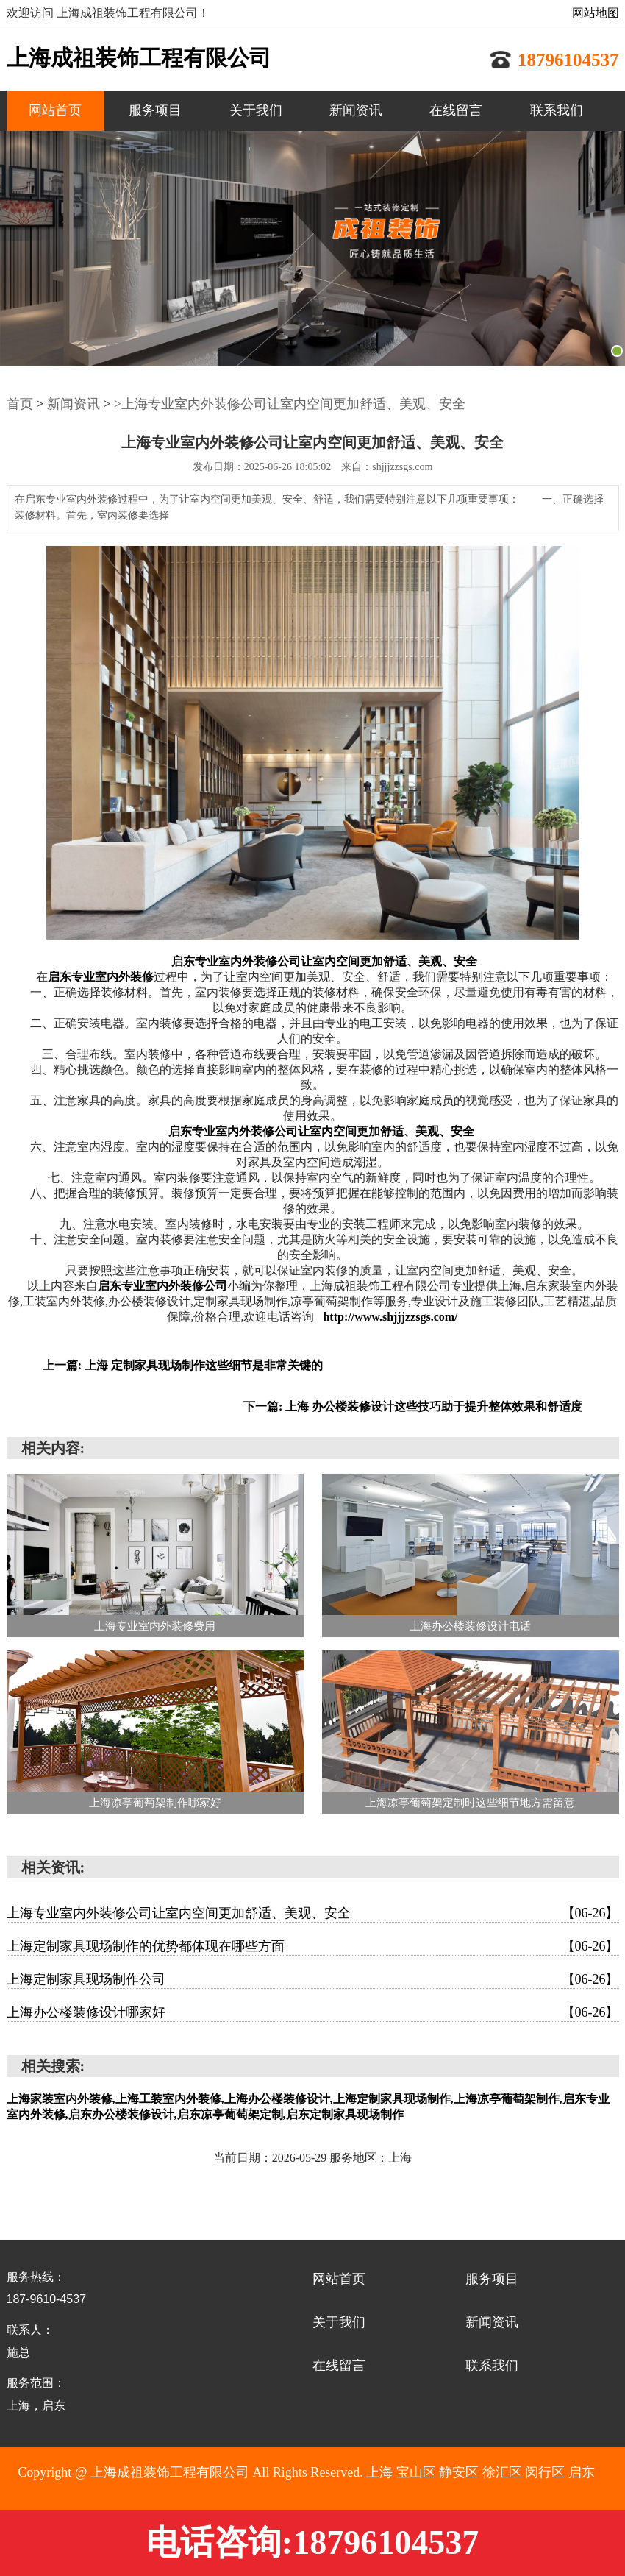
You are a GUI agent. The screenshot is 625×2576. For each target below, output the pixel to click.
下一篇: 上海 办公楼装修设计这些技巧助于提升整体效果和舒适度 (412, 1406)
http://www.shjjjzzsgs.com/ (390, 1316)
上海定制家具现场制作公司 (313, 1979)
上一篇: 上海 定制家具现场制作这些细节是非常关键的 (183, 1365)
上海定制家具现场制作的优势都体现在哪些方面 (313, 1946)
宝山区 (416, 2472)
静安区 (459, 2472)
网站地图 (595, 13)
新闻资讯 (355, 110)
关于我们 (255, 110)
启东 (581, 2472)
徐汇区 (502, 2472)
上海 (379, 2472)
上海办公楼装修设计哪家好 (313, 2012)
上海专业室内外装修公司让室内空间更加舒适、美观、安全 (313, 1913)
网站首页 (55, 110)
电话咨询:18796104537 (312, 2542)
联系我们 (556, 110)
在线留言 (455, 110)
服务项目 (155, 110)
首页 (20, 404)
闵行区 (545, 2472)
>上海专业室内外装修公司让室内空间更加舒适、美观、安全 (289, 404)
